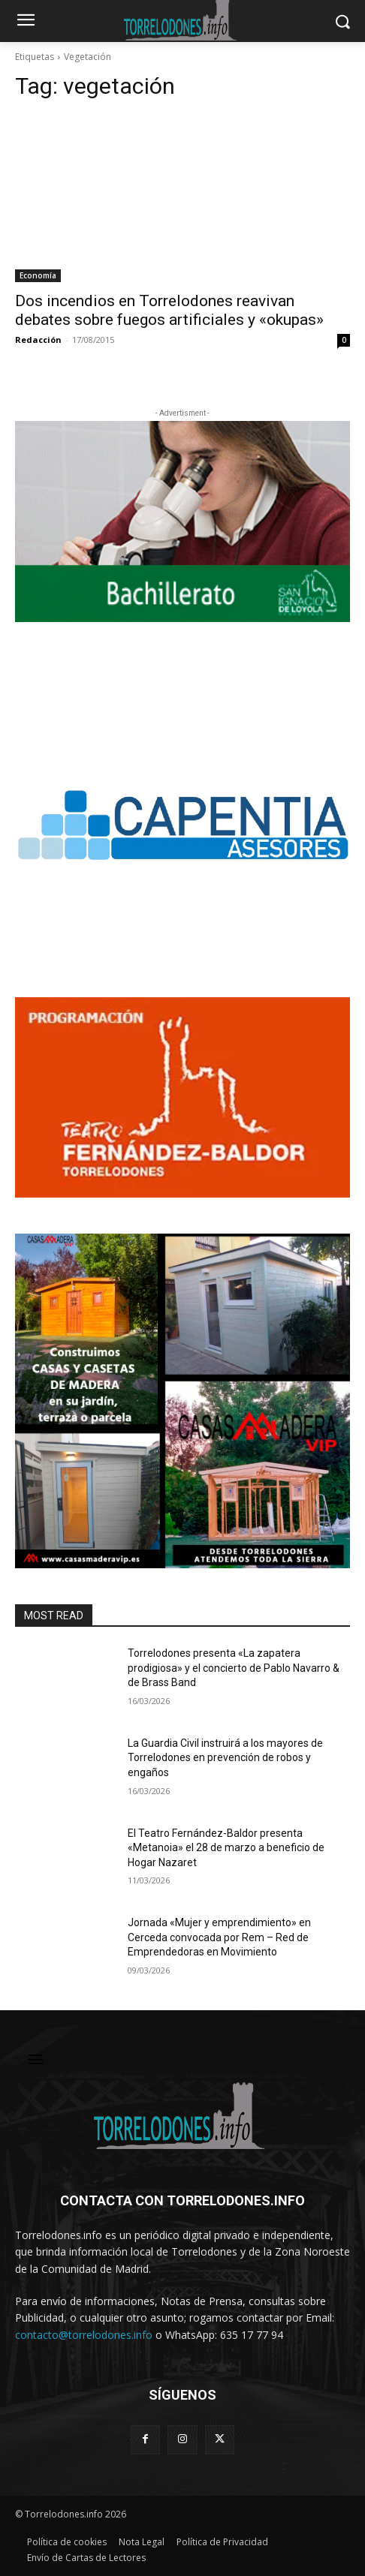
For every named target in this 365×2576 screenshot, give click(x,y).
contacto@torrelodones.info (83, 2335)
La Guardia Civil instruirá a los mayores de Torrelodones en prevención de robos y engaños (225, 1757)
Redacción (38, 339)
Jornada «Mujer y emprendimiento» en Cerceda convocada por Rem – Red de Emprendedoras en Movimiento (219, 1937)
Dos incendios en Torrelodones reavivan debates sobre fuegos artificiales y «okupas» (169, 310)
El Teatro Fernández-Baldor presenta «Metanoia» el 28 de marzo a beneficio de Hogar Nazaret (226, 1847)
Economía (38, 275)
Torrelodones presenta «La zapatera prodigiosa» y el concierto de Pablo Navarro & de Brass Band (233, 1667)
